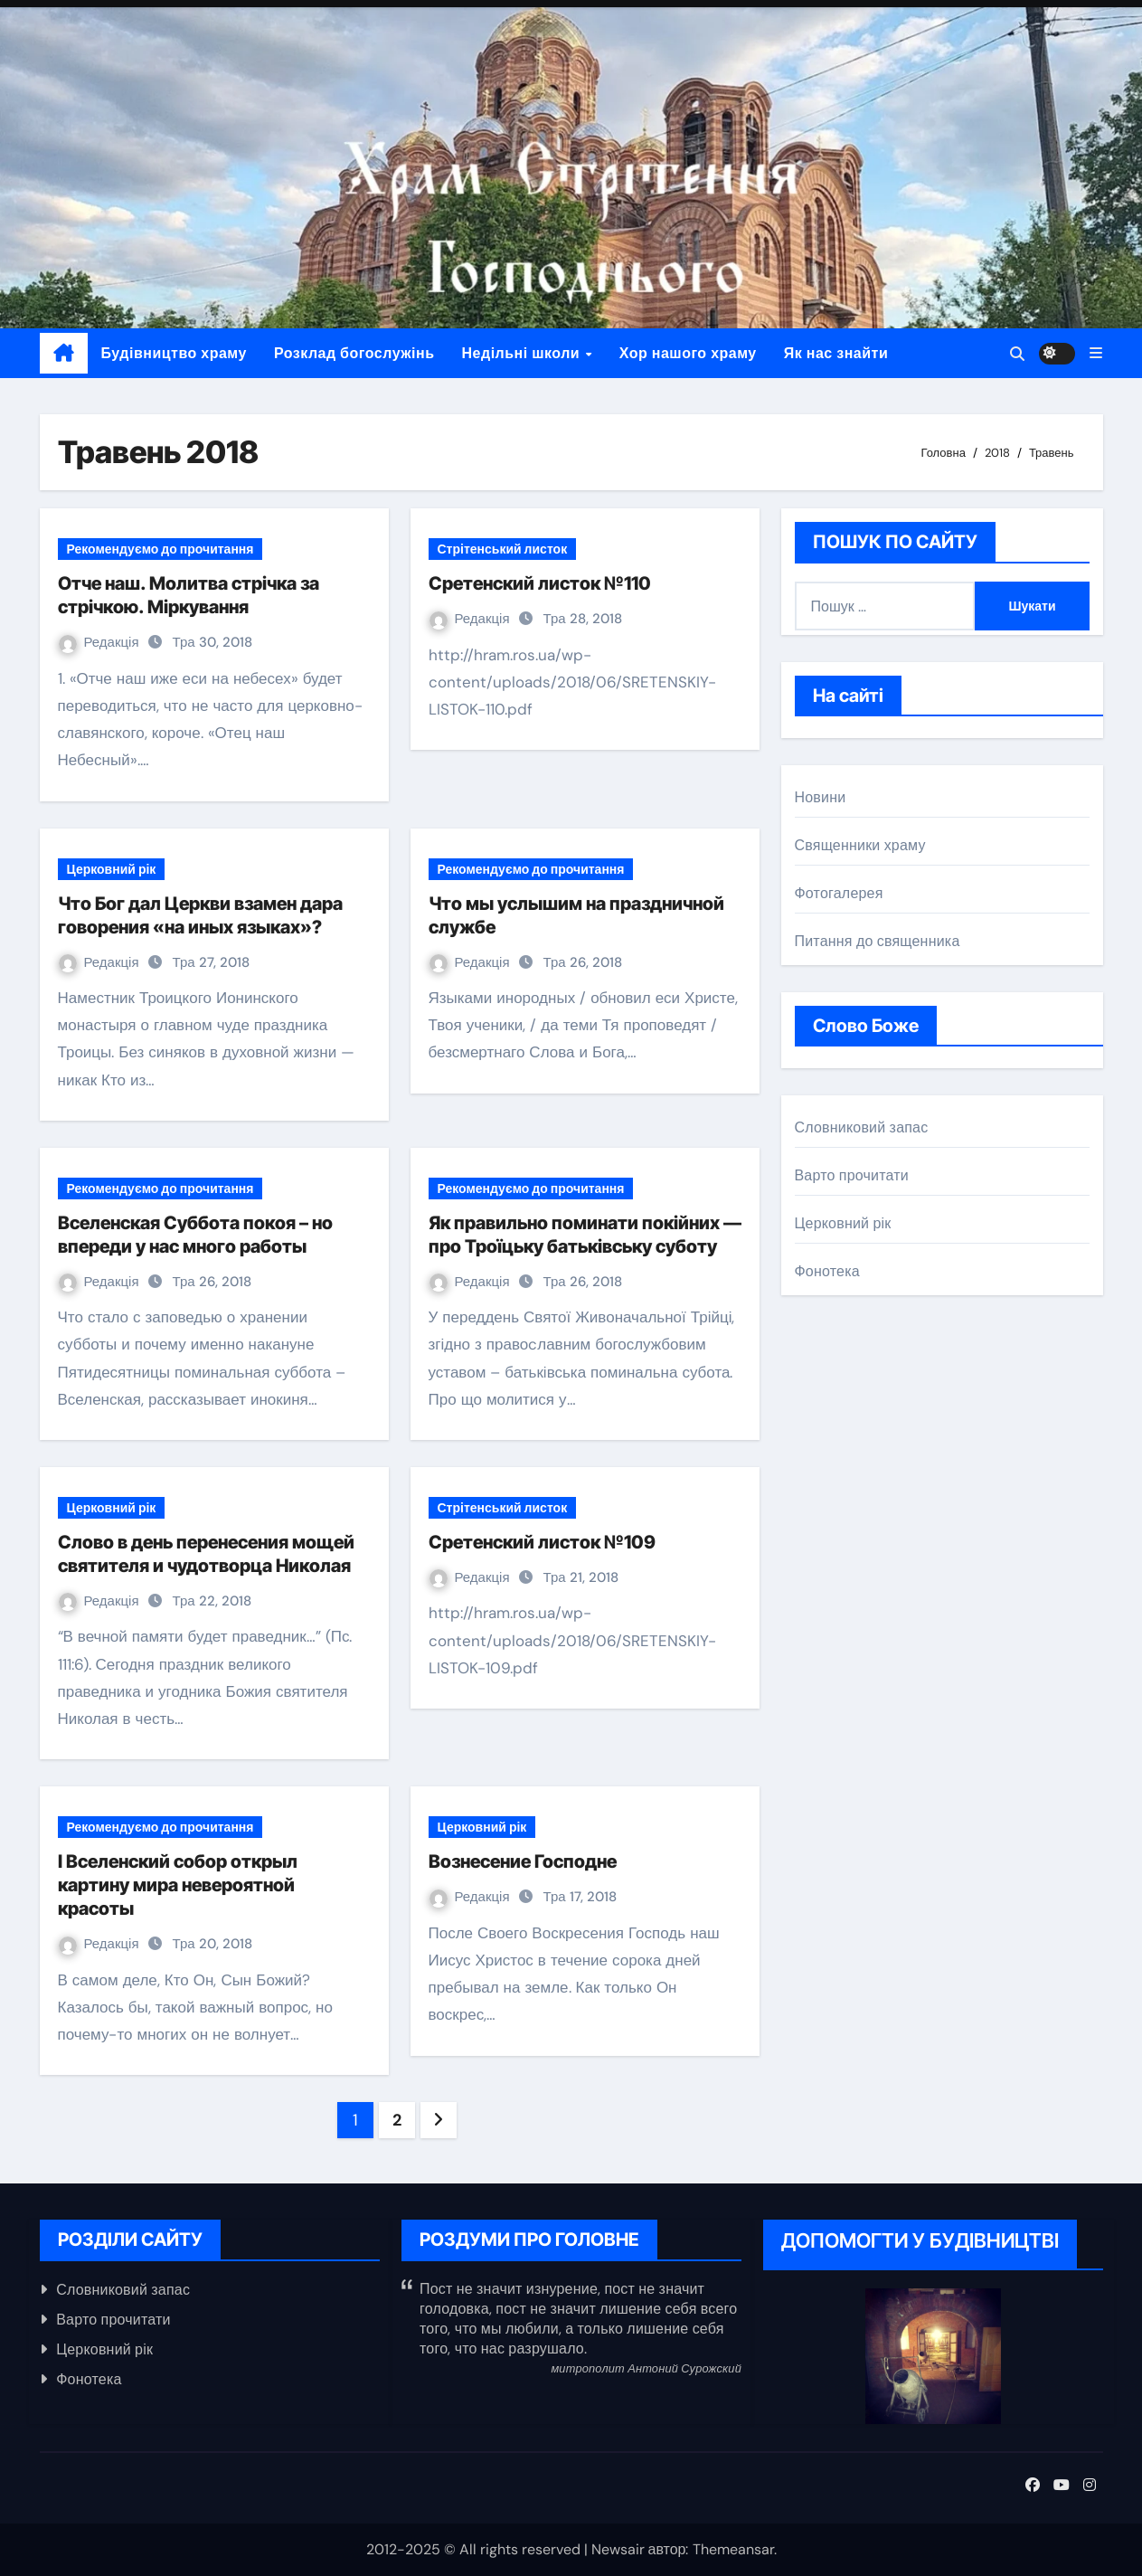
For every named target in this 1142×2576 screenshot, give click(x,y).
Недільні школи (523, 353)
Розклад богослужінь (354, 353)
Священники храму (860, 845)
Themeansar (733, 2549)
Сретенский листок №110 (540, 583)
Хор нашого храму (688, 353)
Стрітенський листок (503, 549)
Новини (820, 797)
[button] (1096, 353)
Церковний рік (111, 869)
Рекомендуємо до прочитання (160, 549)
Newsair (618, 2549)
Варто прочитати (852, 1175)
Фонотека (827, 1271)
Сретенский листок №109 (542, 1542)
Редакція (101, 642)
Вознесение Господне (523, 1861)
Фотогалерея (839, 893)
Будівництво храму (174, 353)
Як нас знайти (836, 353)
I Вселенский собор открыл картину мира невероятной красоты (177, 1885)
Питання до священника (877, 941)
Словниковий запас (862, 1127)
